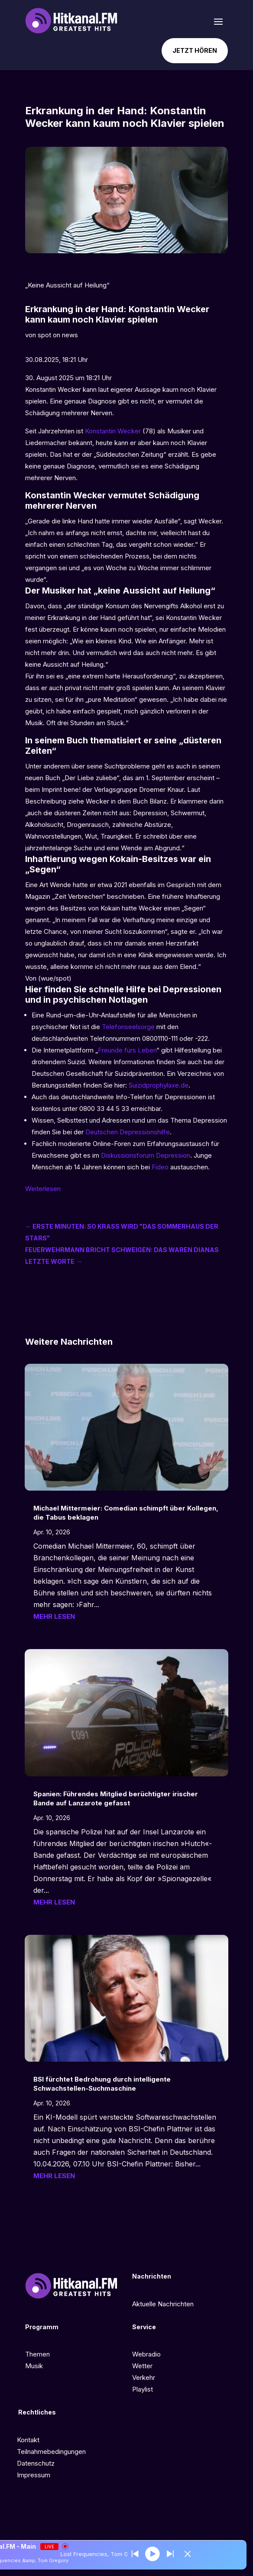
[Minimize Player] (189, 2554)
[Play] (155, 2554)
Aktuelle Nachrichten (163, 2304)
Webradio (146, 2354)
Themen (37, 2354)
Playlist (142, 2389)
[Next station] (138, 2554)
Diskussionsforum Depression (145, 1155)
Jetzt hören (194, 50)
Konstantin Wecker (113, 431)
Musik (34, 2366)
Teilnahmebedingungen (51, 2451)
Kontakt (28, 2440)
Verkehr (143, 2377)
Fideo (160, 1167)
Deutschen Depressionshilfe (127, 1132)
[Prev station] (172, 2554)
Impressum (33, 2475)
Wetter (142, 2366)
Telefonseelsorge (128, 1027)
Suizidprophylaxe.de (158, 1085)
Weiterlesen (43, 1189)
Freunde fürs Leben (127, 1050)
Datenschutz (36, 2463)
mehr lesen (54, 1616)
